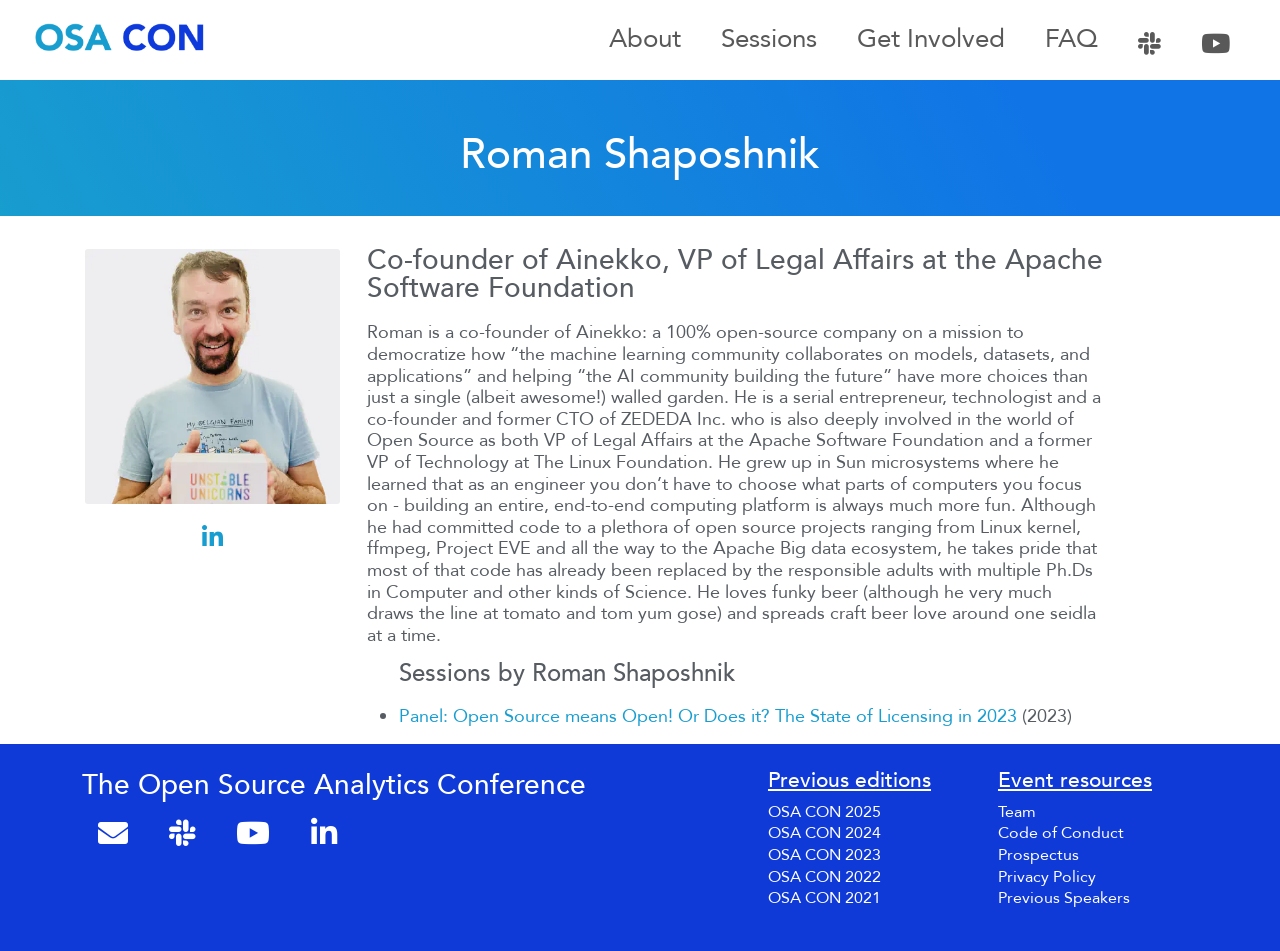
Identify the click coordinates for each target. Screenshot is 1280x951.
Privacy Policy (1047, 877)
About (645, 40)
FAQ (1071, 40)
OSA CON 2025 (824, 812)
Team (1017, 812)
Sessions (769, 40)
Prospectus (1038, 855)
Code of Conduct (1061, 833)
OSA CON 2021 (824, 898)
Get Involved (931, 40)
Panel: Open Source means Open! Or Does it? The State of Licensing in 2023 (708, 716)
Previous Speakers (1064, 898)
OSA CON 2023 (824, 855)
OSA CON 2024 (824, 833)
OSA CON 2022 (824, 877)
